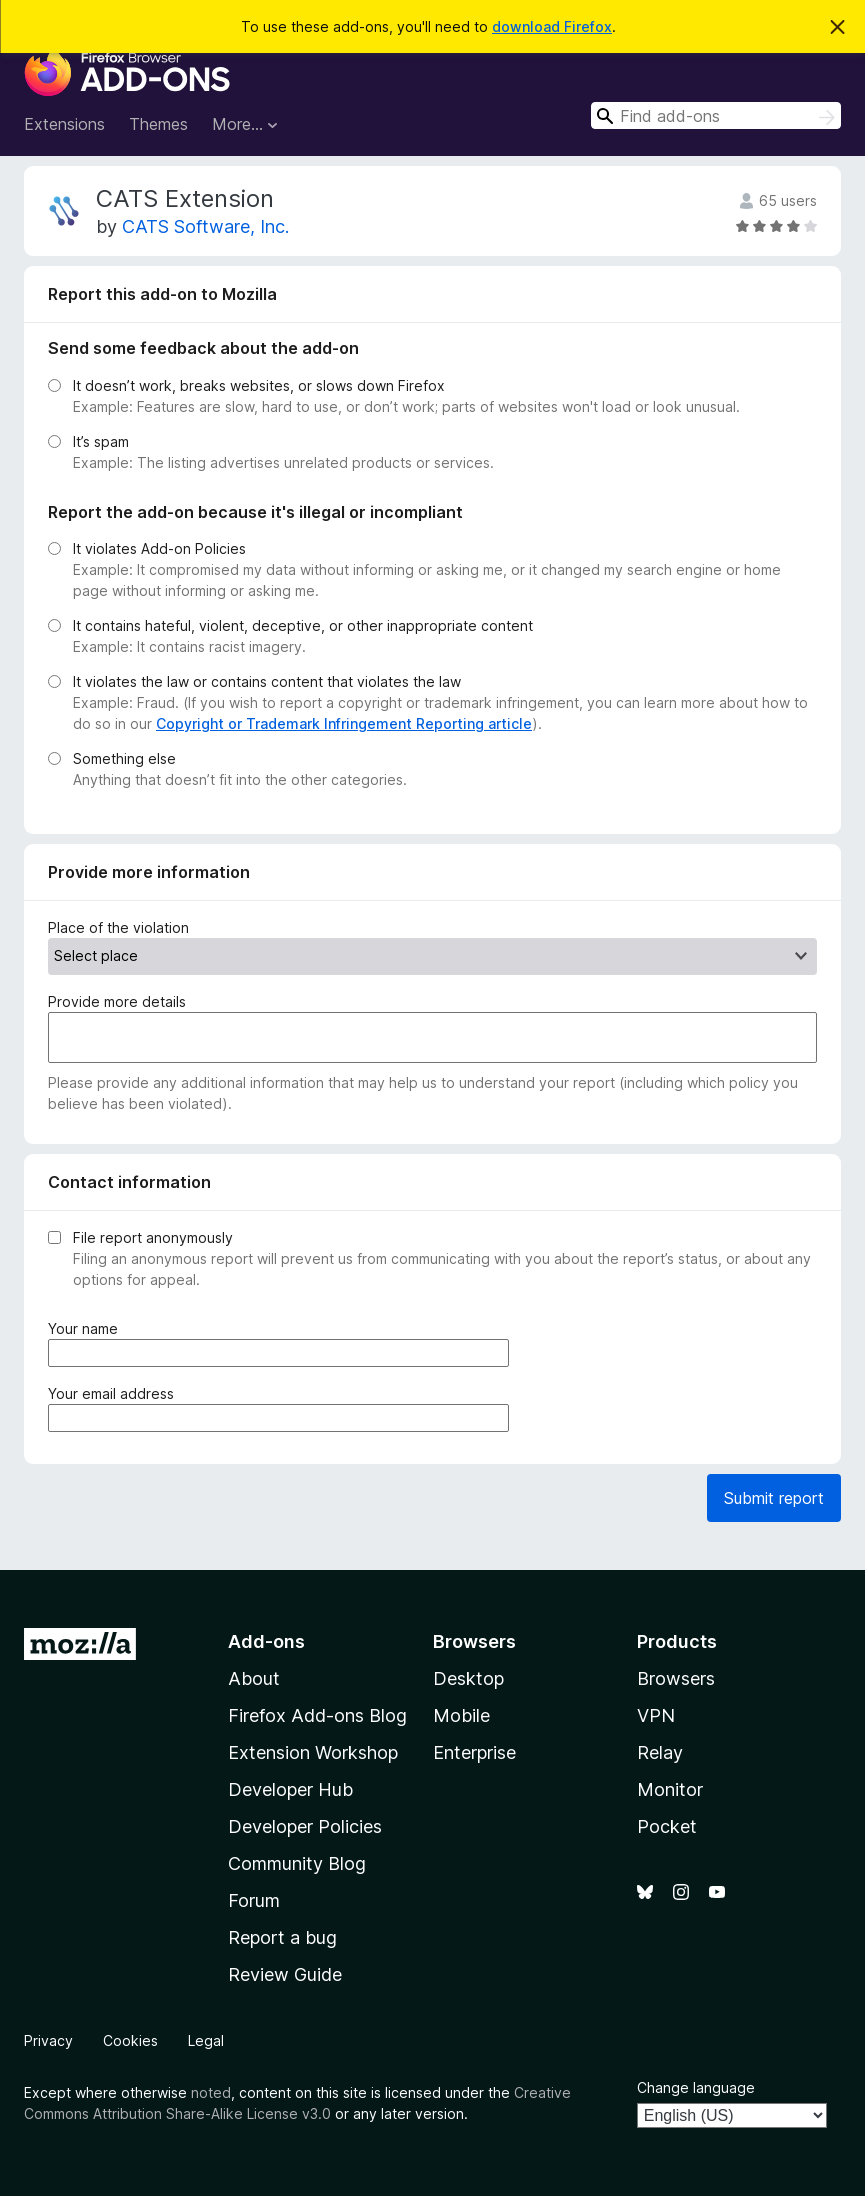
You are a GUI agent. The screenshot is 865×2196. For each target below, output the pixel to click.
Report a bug (282, 1937)
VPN (656, 1715)
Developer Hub (290, 1789)
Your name (87, 1328)
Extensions (64, 124)
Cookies (130, 2040)
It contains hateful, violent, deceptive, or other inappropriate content (303, 625)
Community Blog (297, 1863)
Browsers (676, 1678)
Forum (254, 1900)
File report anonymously (153, 1237)
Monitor (670, 1789)
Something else (124, 758)
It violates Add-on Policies (159, 548)
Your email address (115, 1393)
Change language (696, 2087)
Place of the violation (118, 927)
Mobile (461, 1715)
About (254, 1678)
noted (211, 2092)
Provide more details (117, 1001)
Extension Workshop (313, 1752)
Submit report (774, 1498)
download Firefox (552, 26)
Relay (660, 1752)
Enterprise (474, 1752)
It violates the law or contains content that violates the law (267, 681)
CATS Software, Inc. (205, 226)
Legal (206, 2040)
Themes (158, 124)
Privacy (48, 2040)
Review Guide (285, 1974)
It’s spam (101, 441)
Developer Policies (305, 1826)
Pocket (667, 1826)
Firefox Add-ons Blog (317, 1715)
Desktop (468, 1678)
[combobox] (716, 115)
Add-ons (266, 1641)
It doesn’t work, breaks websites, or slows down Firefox (259, 385)
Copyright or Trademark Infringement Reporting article (344, 723)
